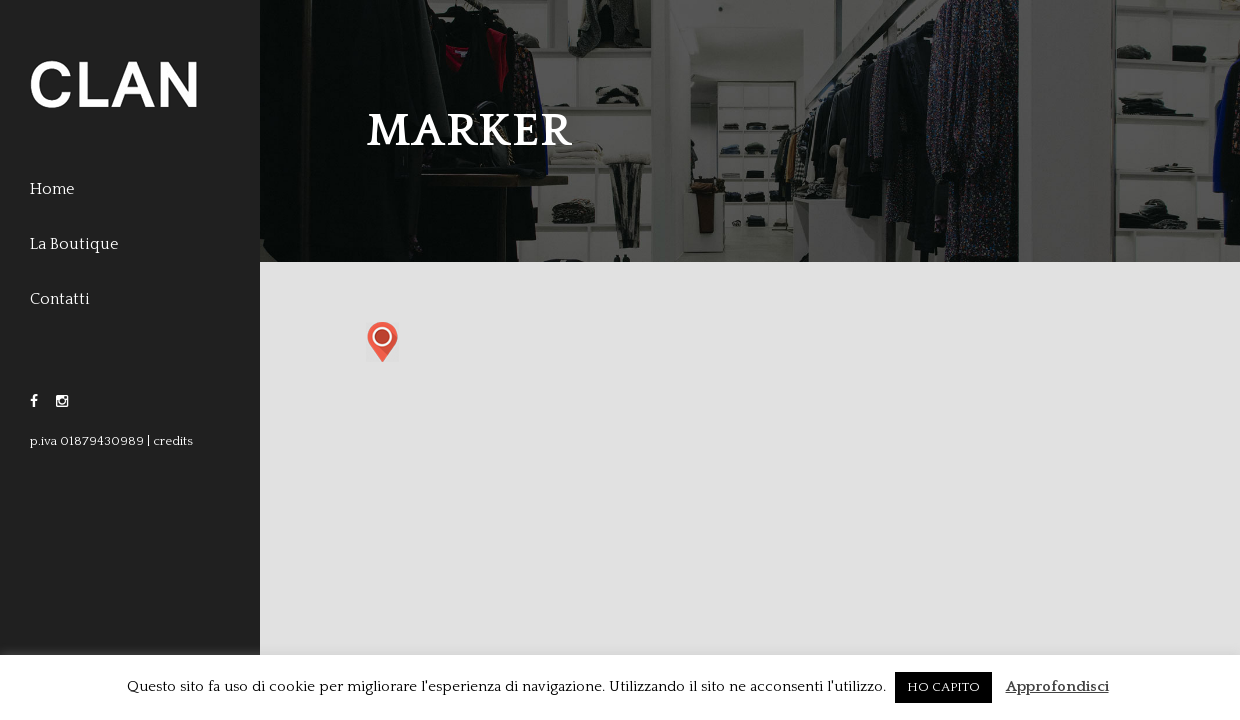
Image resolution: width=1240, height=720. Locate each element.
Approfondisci (1057, 686)
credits (173, 441)
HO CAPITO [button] (943, 687)
